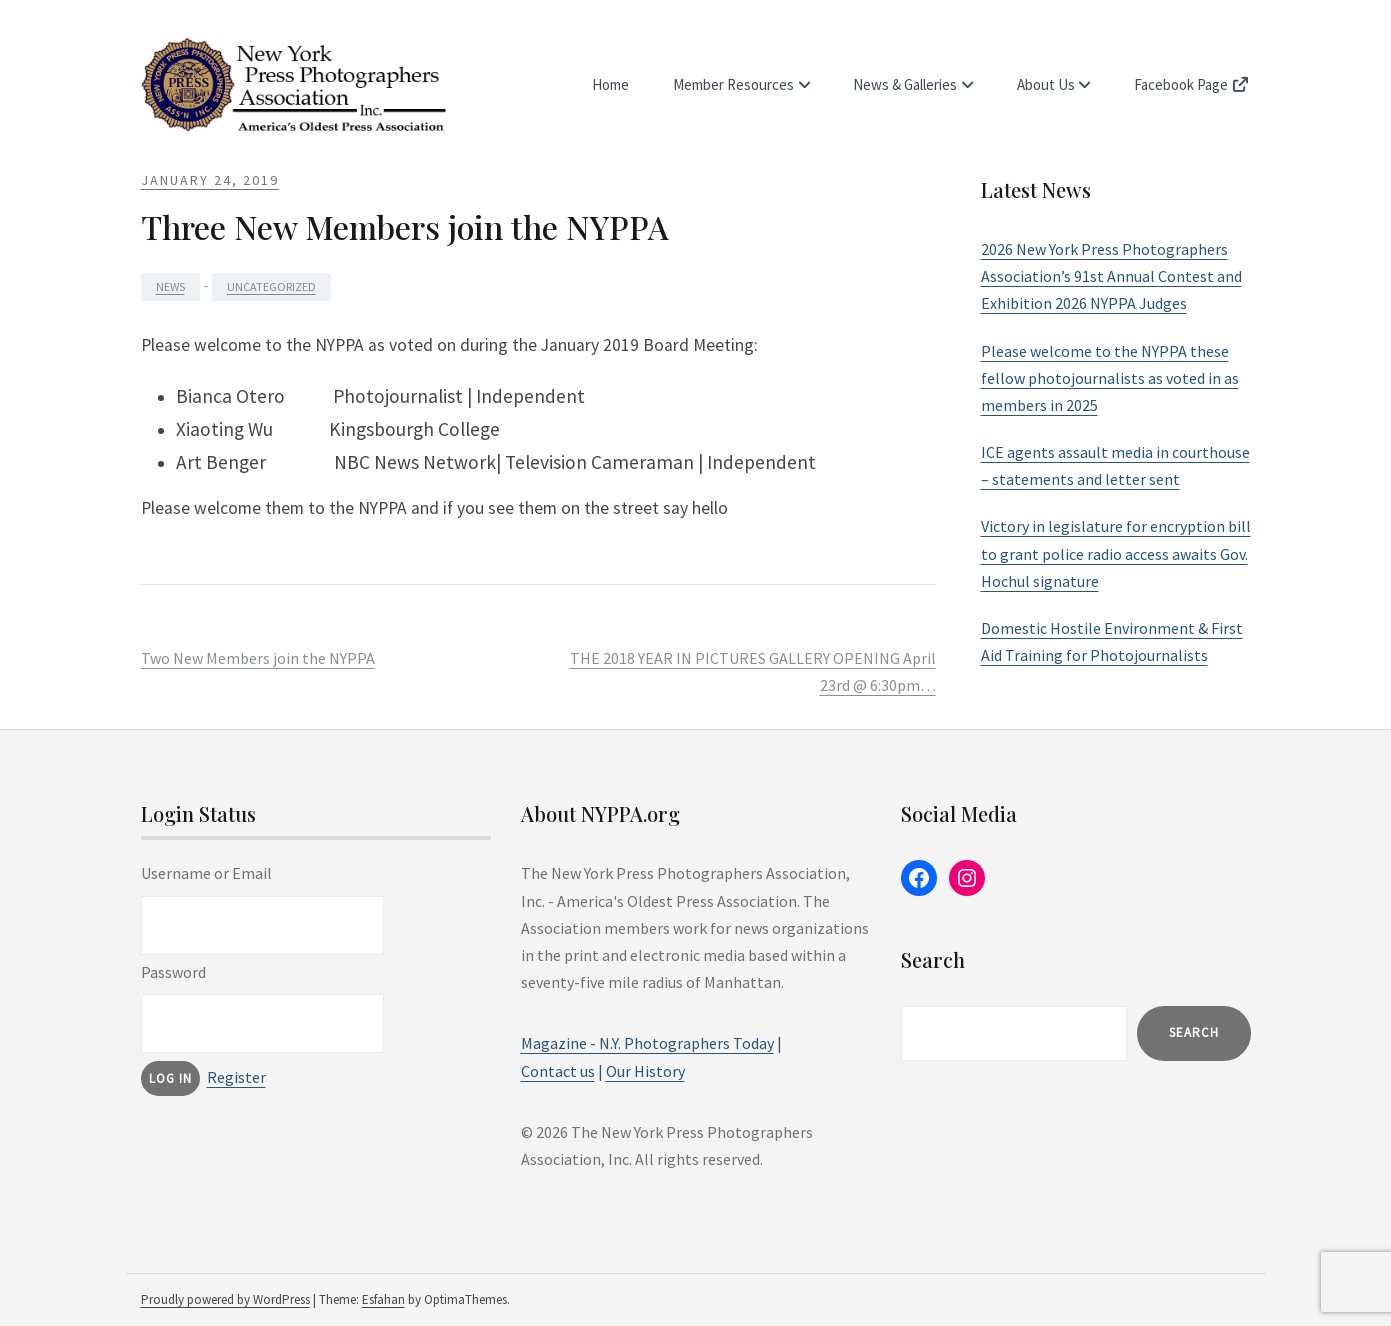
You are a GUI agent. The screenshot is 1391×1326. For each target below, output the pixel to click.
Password (173, 972)
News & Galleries (909, 84)
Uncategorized (271, 286)
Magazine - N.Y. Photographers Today (647, 1043)
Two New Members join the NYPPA (258, 658)
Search (1194, 1032)
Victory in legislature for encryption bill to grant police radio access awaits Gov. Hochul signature (1116, 553)
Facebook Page (1193, 84)
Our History (645, 1071)
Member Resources (738, 84)
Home (616, 84)
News (170, 286)
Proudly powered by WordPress (225, 1299)
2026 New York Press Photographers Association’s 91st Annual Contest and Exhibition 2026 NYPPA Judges (1111, 276)
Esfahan (383, 1299)
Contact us (558, 1071)
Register (236, 1077)
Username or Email (206, 873)
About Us (1048, 84)
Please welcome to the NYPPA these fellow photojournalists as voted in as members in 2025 (1110, 378)
